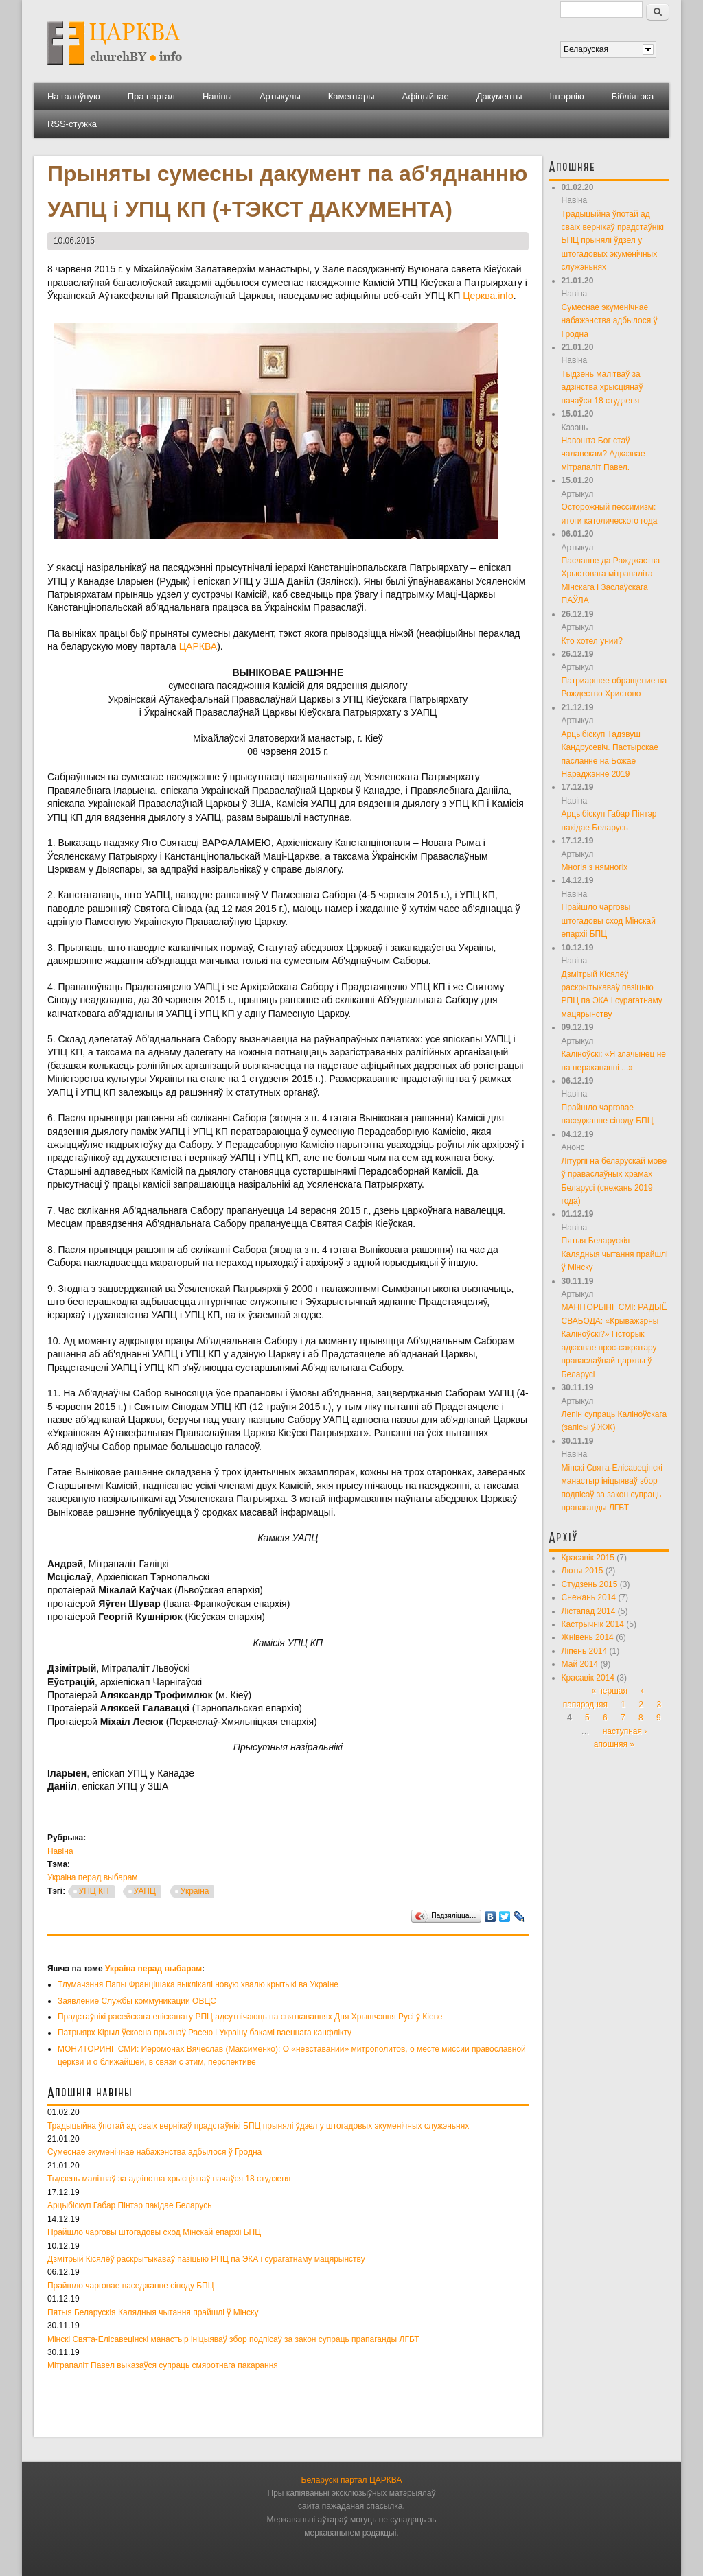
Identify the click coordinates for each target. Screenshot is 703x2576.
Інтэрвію (567, 96)
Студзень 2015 (590, 1584)
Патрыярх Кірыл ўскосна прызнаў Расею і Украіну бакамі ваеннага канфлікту (205, 2032)
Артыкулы (280, 96)
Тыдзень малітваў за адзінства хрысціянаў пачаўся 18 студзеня (168, 2178)
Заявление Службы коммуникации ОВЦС (137, 2001)
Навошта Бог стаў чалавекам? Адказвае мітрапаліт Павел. (603, 454)
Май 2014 (580, 1664)
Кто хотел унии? (592, 641)
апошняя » (614, 1744)
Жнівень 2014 (588, 1637)
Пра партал (151, 96)
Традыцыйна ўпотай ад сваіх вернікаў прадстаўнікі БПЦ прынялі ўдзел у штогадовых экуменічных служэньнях (258, 2126)
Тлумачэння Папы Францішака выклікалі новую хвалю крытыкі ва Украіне (198, 1984)
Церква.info (488, 295)
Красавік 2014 (588, 1678)
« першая (609, 1691)
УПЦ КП (94, 1891)
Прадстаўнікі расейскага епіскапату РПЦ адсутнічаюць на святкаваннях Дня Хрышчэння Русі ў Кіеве (250, 2017)
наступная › (625, 1731)
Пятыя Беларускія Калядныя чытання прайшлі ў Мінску (153, 2312)
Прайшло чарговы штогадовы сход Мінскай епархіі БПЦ (154, 2232)
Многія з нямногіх (595, 867)
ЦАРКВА (198, 646)
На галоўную (73, 96)
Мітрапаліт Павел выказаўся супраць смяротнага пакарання (162, 2365)
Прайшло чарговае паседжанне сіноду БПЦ (130, 2286)
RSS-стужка (72, 124)
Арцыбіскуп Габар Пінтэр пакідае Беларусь (129, 2205)
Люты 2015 (582, 1571)
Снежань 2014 (589, 1597)
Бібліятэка (633, 96)
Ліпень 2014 (585, 1651)
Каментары (351, 96)
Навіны (217, 96)
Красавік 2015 (588, 1557)
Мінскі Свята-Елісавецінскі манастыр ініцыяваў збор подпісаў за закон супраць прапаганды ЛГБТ (233, 2339)
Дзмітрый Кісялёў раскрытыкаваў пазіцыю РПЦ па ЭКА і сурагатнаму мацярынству (206, 2259)
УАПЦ (145, 1891)
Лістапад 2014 (589, 1611)
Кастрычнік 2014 (593, 1624)
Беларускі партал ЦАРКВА (351, 2480)
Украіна (195, 1891)
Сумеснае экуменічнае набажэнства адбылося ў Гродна (154, 2152)
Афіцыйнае (425, 96)
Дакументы (499, 96)
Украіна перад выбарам (92, 1877)
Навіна (60, 1851)
